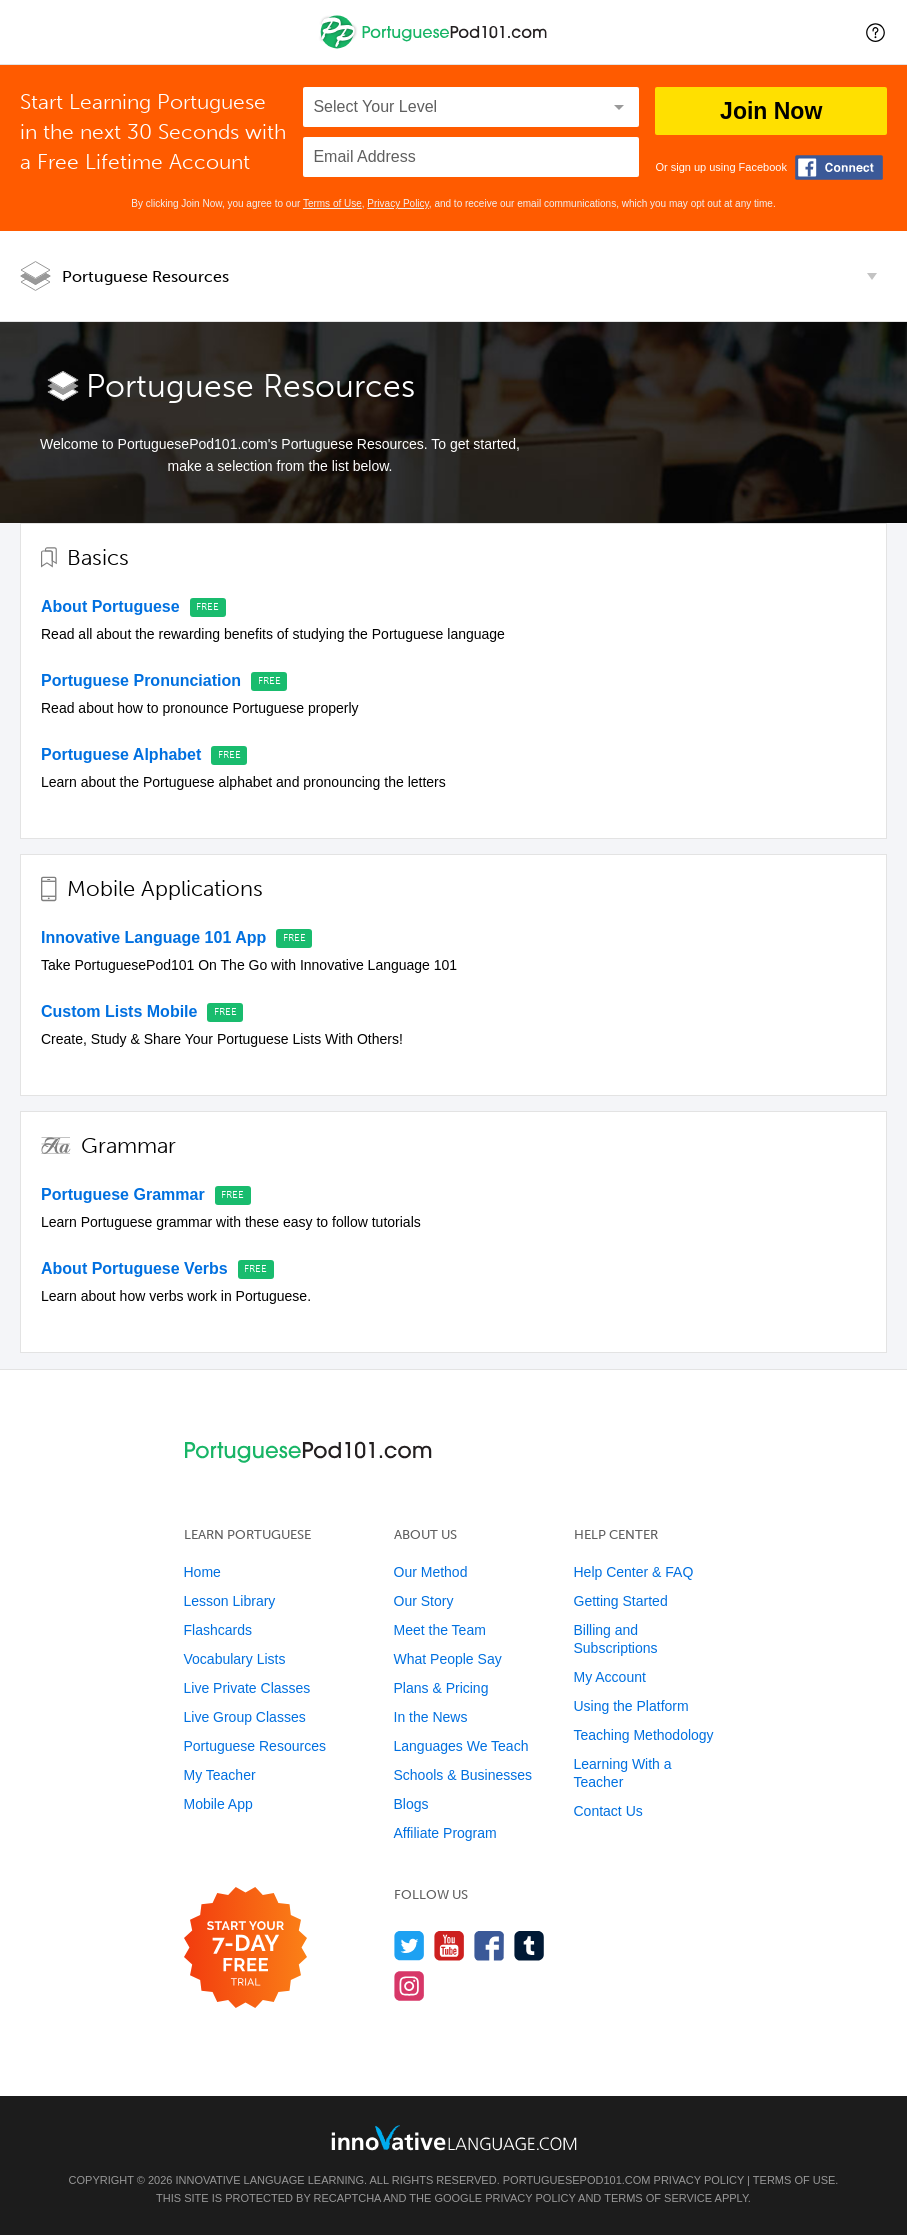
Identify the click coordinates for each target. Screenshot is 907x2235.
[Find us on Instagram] (409, 1985)
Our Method (431, 1572)
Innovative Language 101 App (153, 937)
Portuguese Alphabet (121, 754)
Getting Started (621, 1601)
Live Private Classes (247, 1688)
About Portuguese (110, 606)
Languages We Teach (461, 1746)
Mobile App (218, 1804)
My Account (610, 1677)
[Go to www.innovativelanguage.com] (454, 2137)
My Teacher (220, 1775)
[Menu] (32, 32)
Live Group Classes (245, 1717)
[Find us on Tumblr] (529, 1945)
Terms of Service (658, 2198)
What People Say (448, 1659)
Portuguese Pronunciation (141, 680)
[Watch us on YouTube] (449, 1945)
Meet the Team (440, 1630)
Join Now (771, 111)
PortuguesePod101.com (577, 2180)
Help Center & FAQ (634, 1572)
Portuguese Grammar (123, 1194)
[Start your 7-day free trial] (245, 1948)
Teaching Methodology (644, 1735)
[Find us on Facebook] (489, 1945)
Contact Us (608, 1811)
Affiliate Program (445, 1833)
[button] (875, 32)
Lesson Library (230, 1601)
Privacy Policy (398, 203)
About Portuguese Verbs (134, 1268)
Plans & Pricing (441, 1688)
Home (202, 1572)
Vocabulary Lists (235, 1659)
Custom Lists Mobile (119, 1011)
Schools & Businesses (463, 1775)
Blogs (411, 1804)
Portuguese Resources (145, 276)
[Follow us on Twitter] (409, 1945)
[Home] (435, 46)
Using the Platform (631, 1706)
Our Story (424, 1601)
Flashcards (218, 1630)
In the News (431, 1717)
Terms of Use (332, 203)
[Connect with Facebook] (839, 167)
